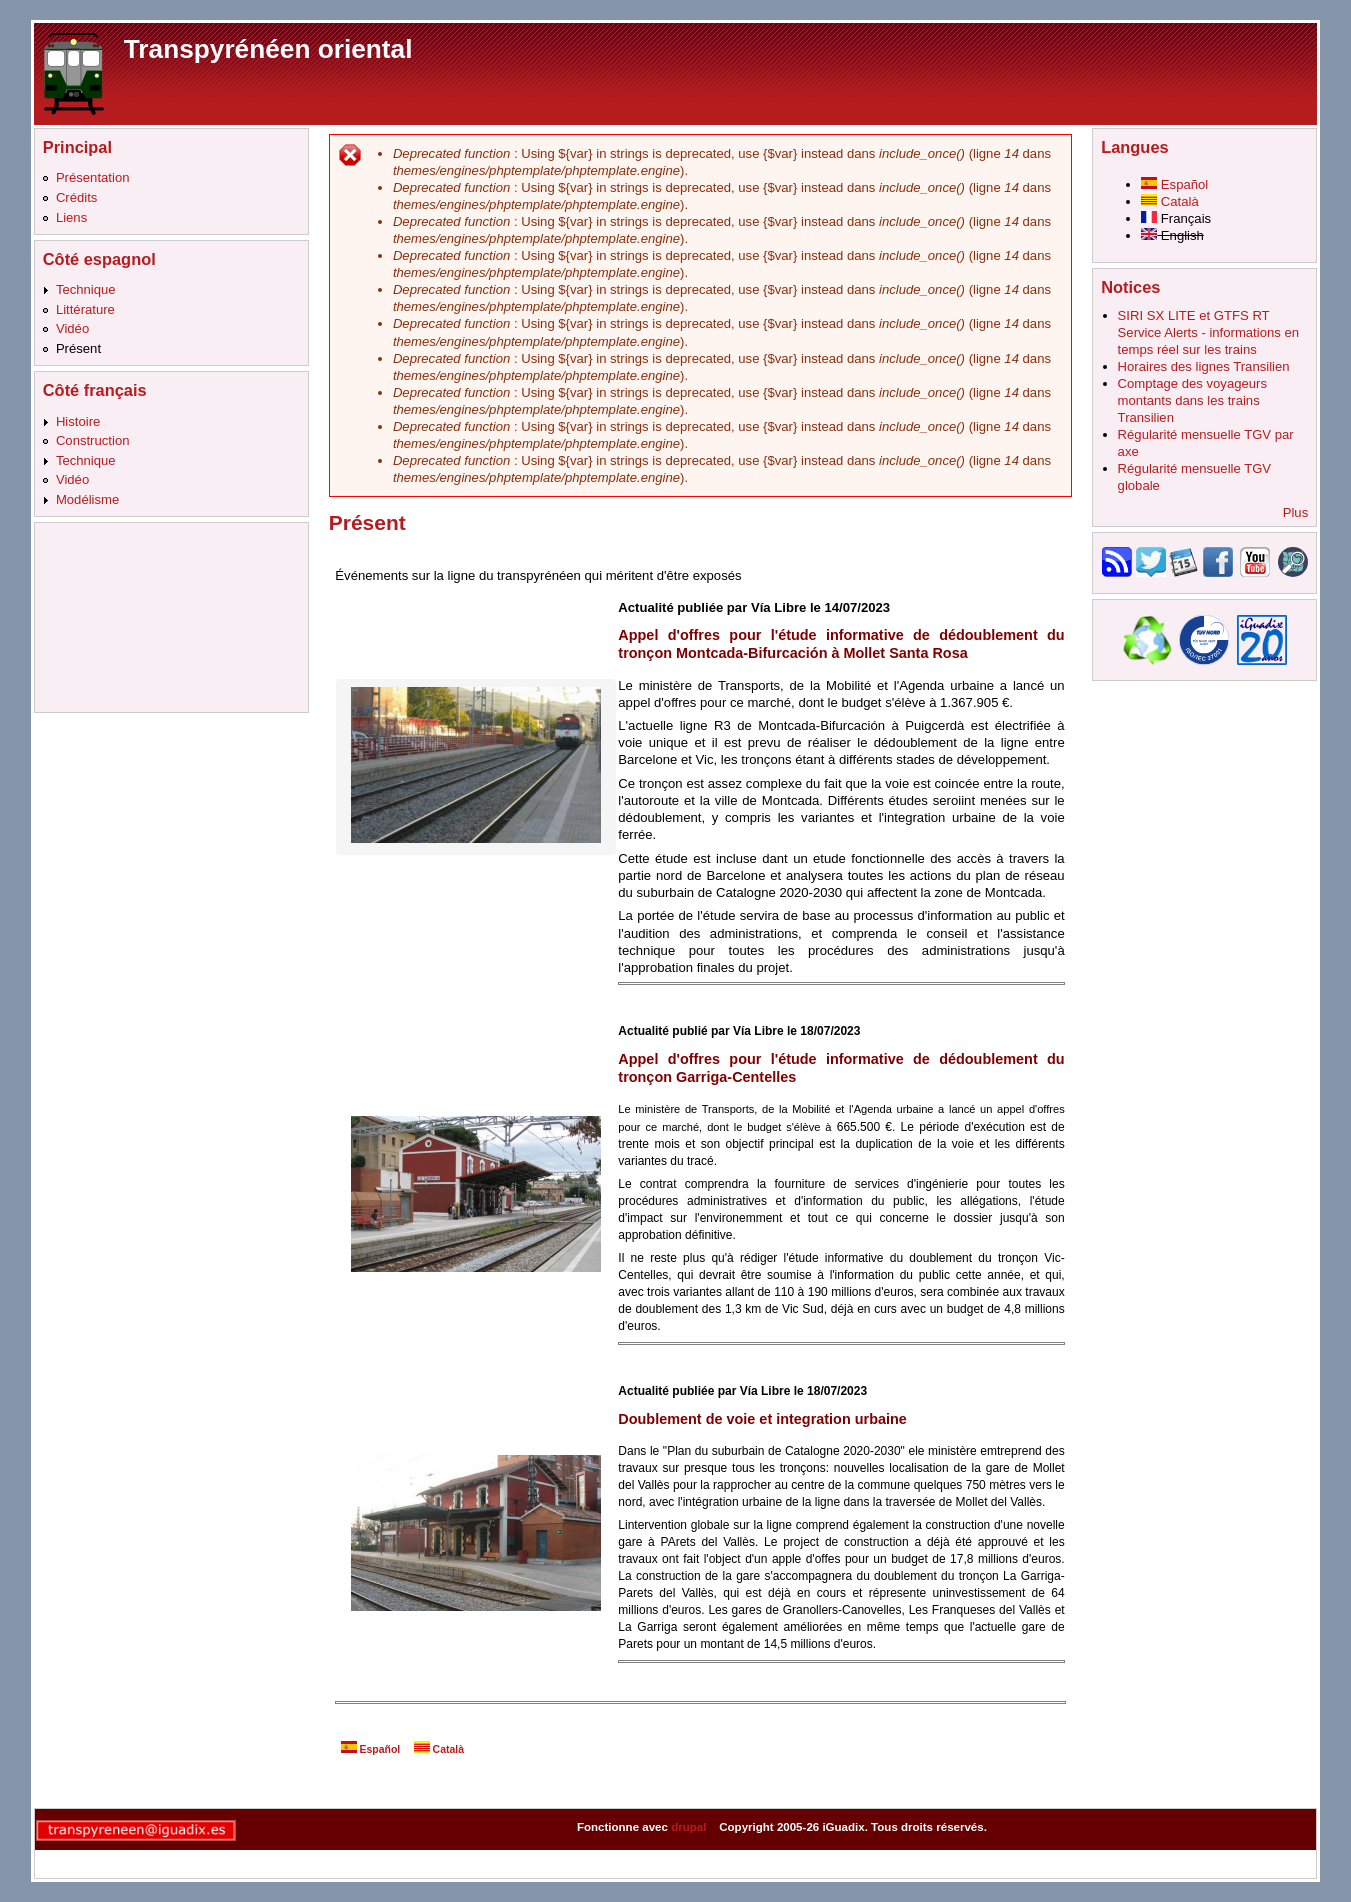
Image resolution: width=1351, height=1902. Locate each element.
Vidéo (72, 328)
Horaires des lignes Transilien (1204, 366)
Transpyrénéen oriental (268, 49)
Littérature (85, 309)
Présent (78, 348)
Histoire (78, 421)
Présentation (93, 177)
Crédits (77, 197)
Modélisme (87, 499)
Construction (93, 440)
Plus (1296, 512)
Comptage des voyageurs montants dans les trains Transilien (1192, 400)
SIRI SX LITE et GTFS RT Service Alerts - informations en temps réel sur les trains (1208, 332)
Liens (71, 217)
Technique (86, 289)
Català (439, 1749)
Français (1176, 218)
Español (371, 1749)
